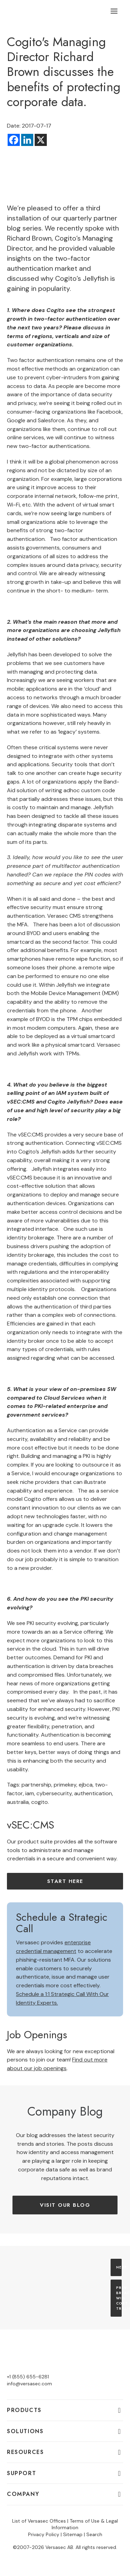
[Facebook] (14, 140)
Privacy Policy (43, 2534)
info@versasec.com (29, 2383)
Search (94, 2534)
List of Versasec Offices (39, 2521)
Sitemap (73, 2534)
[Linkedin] (27, 140)
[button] (114, 11)
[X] (41, 140)
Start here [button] (65, 1881)
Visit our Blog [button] (65, 2205)
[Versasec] (42, 11)
